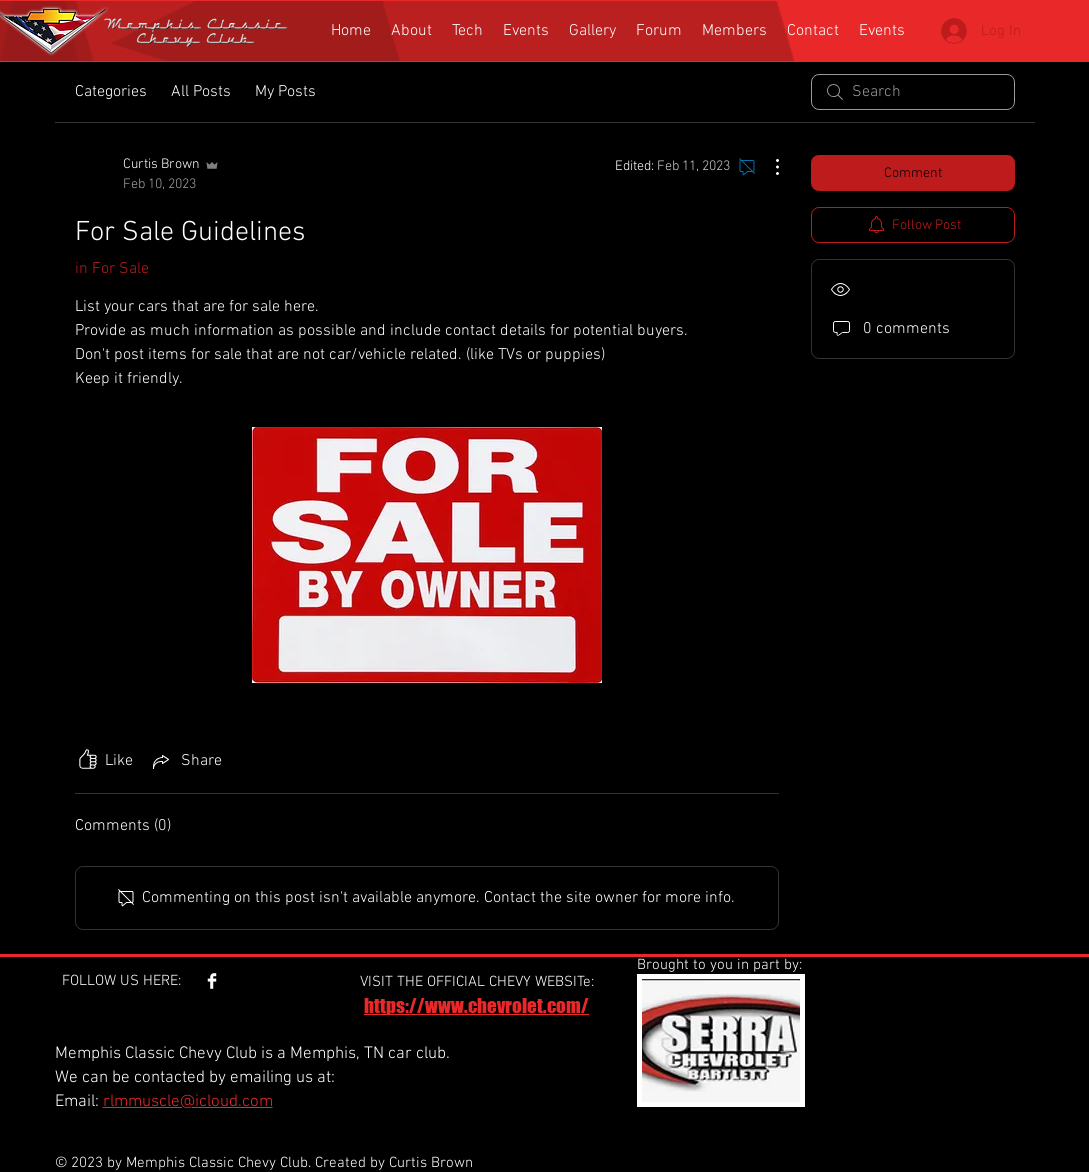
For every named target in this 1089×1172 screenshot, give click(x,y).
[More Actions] (767, 167)
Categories (111, 92)
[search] (913, 92)
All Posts (201, 92)
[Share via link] (185, 761)
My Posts (285, 92)
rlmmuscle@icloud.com (188, 1102)
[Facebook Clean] (212, 981)
